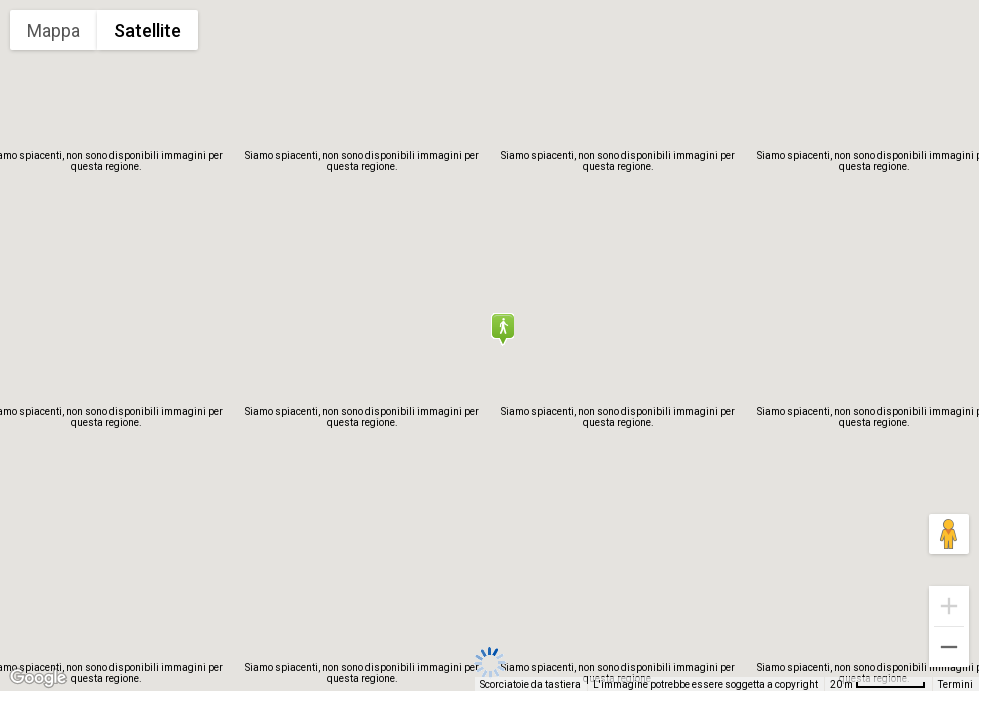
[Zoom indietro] (949, 647)
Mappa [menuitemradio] (53, 30)
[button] (502, 329)
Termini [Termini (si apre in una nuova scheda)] (955, 684)
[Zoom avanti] (949, 606)
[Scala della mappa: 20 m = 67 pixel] (878, 684)
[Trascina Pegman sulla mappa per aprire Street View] (949, 534)
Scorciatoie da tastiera (530, 684)
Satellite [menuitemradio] (147, 30)
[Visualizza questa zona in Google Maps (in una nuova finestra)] (38, 678)
